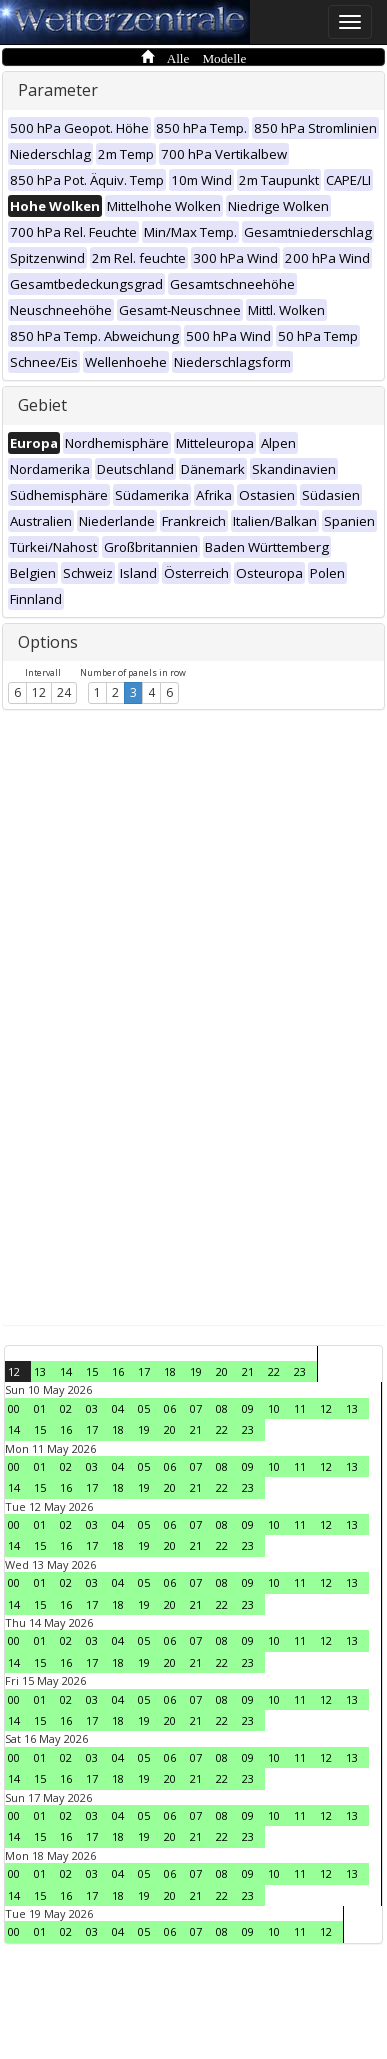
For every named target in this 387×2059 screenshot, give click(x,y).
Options (48, 642)
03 (92, 1408)
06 (170, 1408)
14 (66, 1371)
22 (274, 1371)
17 (144, 1371)
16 (118, 1371)
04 (118, 1408)
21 (248, 1371)
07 (196, 1408)
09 (248, 1408)
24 (64, 692)
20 (222, 1371)
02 (66, 1408)
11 (300, 1408)
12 (39, 692)
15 (92, 1371)
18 (170, 1371)
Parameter (58, 90)
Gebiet (42, 405)
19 (196, 1371)
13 (40, 1371)
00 (14, 1408)
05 (144, 1408)
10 (274, 1408)
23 (300, 1371)
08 (222, 1408)
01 (40, 1408)
